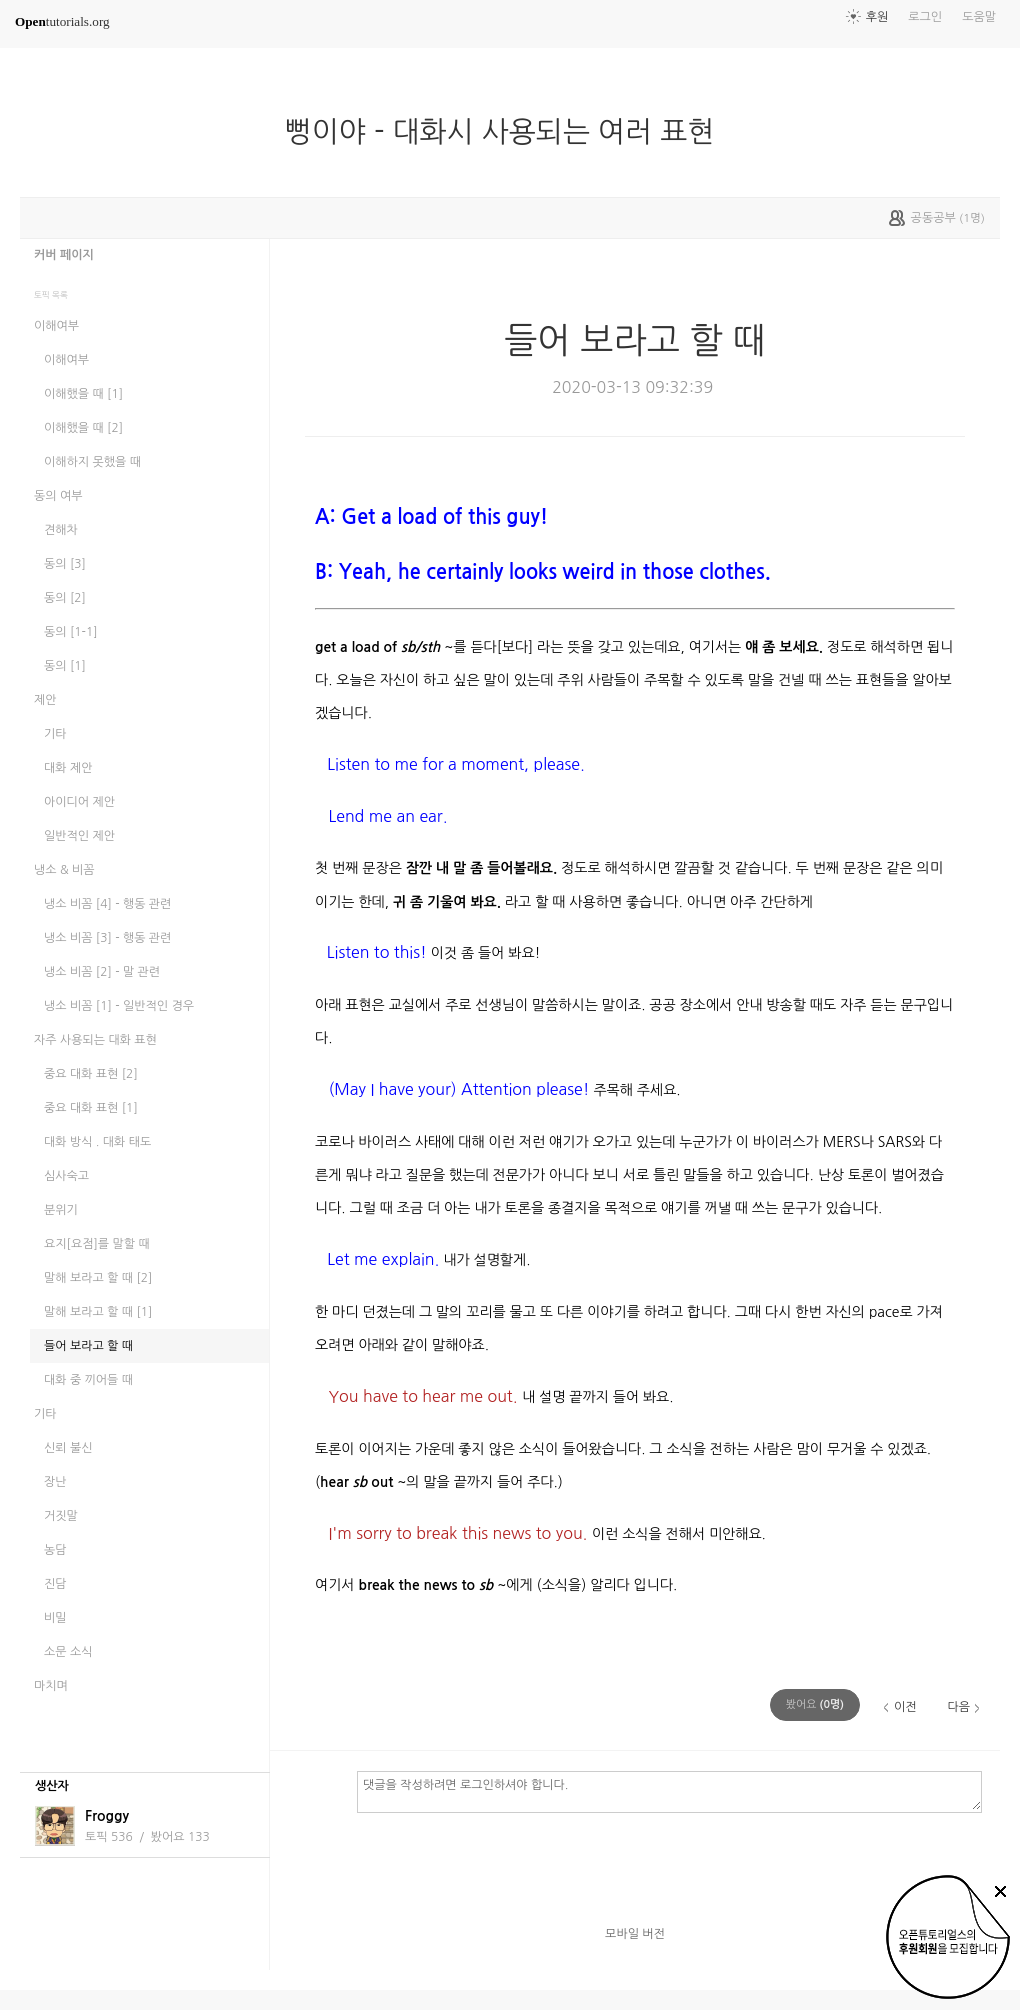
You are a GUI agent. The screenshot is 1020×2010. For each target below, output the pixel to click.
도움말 (979, 17)
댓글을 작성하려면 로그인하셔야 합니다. (669, 1791)
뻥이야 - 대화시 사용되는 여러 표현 (508, 132)
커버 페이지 (64, 255)
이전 (905, 1707)
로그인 (925, 17)
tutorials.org (62, 21)
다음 (958, 1707)
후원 (877, 17)
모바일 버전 (635, 1934)
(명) (815, 1704)
